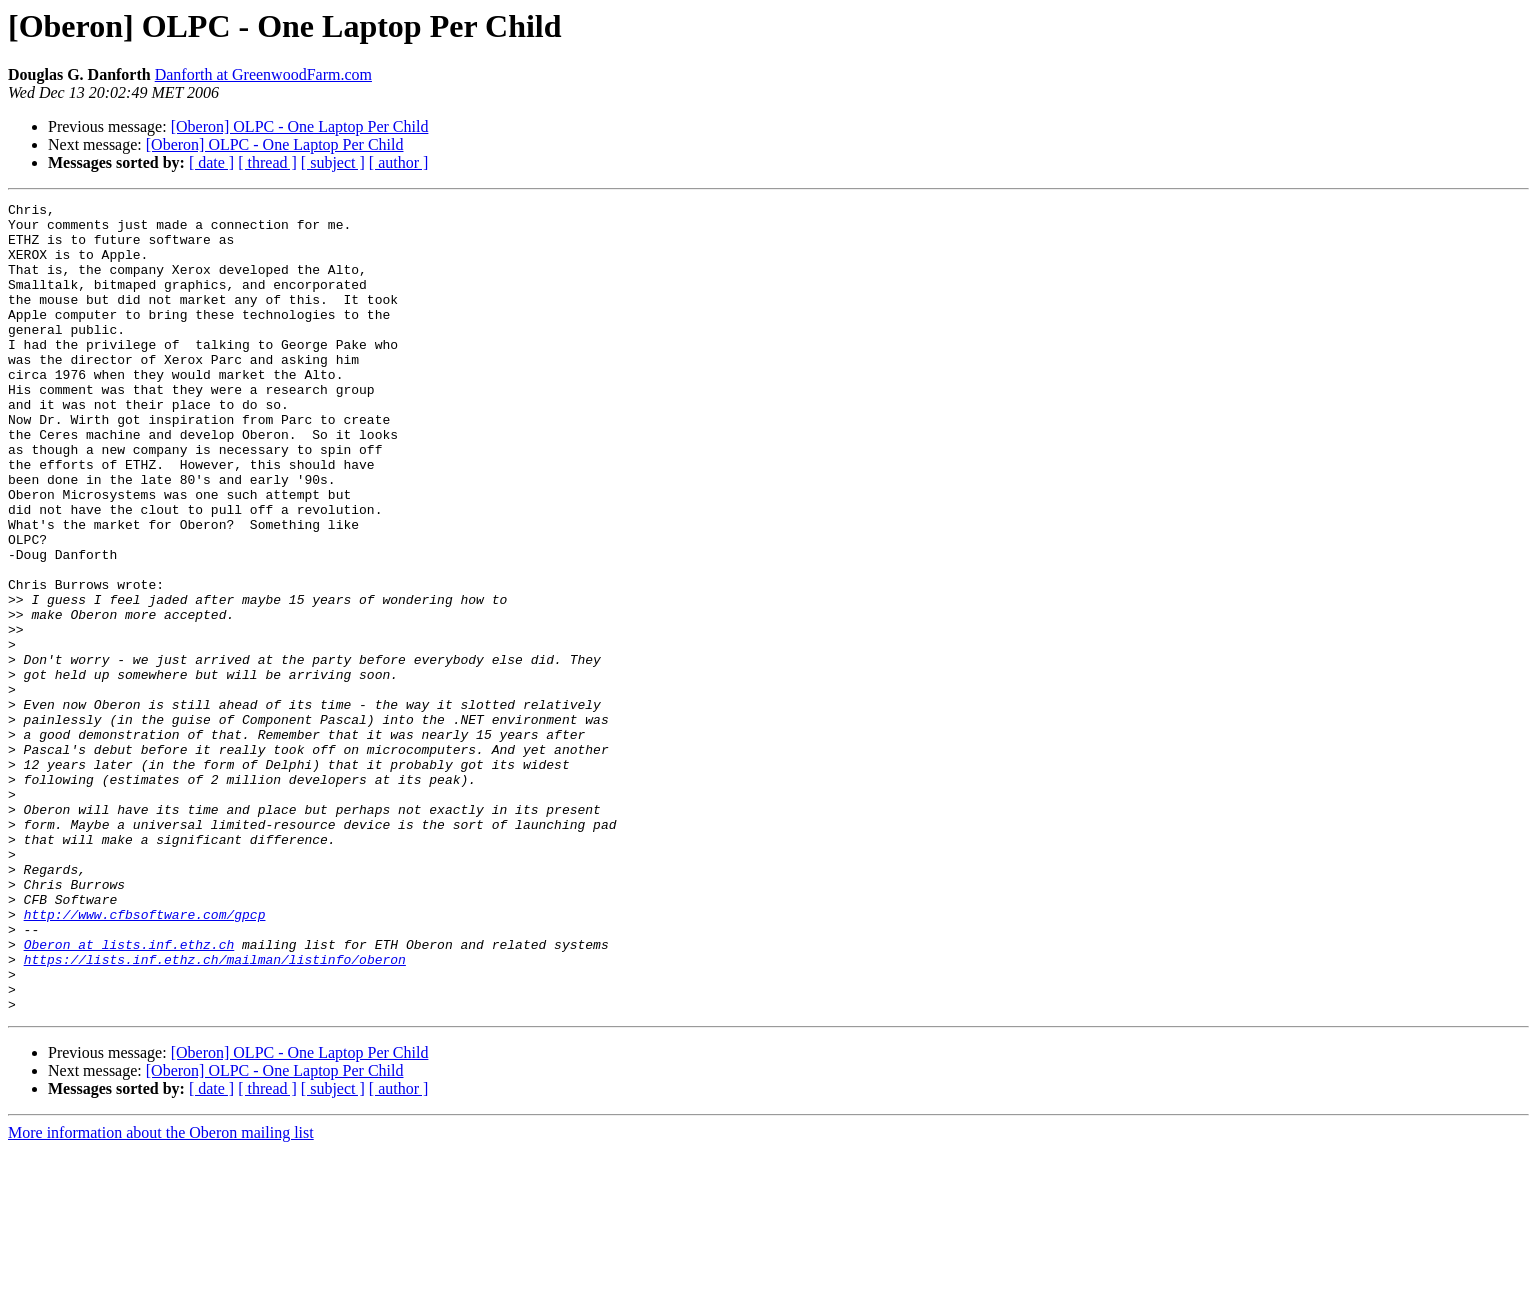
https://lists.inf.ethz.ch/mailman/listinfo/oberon (215, 1112)
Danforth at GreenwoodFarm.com (263, 74)
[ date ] (211, 162)
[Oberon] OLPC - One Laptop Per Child (300, 126)
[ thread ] (267, 162)
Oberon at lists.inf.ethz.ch (129, 1094)
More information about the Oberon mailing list (161, 1294)
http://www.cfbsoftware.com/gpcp (145, 1058)
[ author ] (399, 162)
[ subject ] (333, 162)
